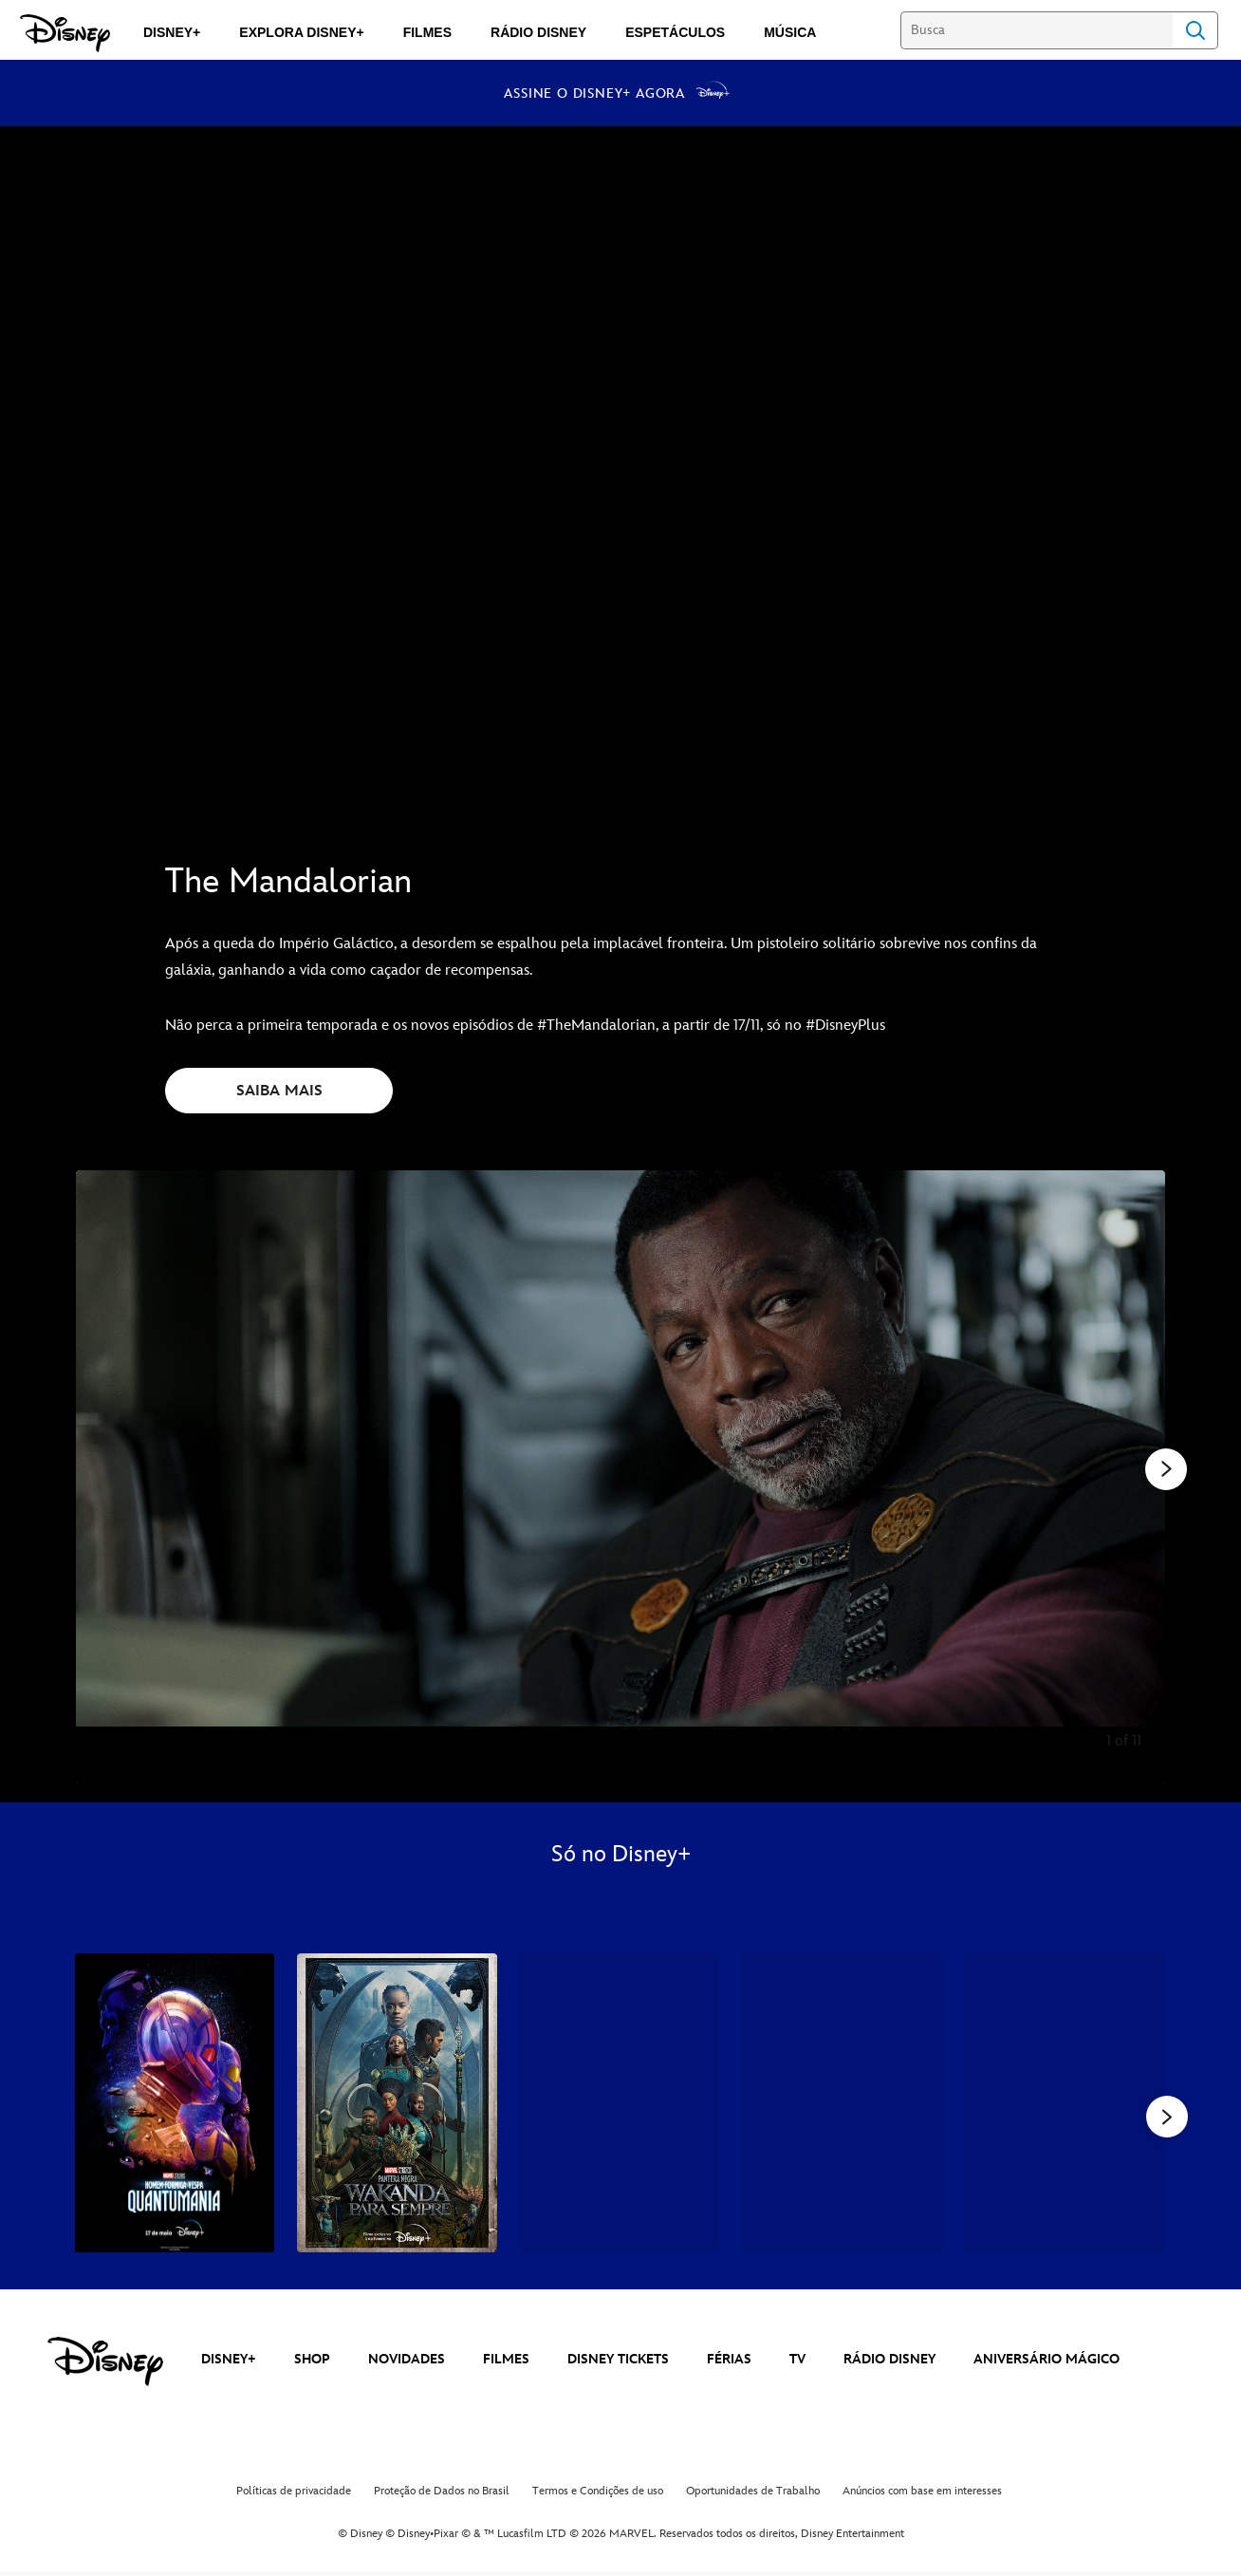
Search (1195, 30)
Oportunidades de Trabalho (753, 2496)
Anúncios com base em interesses (922, 2496)
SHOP (312, 2364)
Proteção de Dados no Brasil (441, 2496)
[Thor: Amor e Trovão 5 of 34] (1064, 2103)
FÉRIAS (729, 2364)
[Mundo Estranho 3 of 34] (619, 2103)
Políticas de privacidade (293, 2496)
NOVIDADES (406, 2364)
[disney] (105, 2366)
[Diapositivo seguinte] (1136, 1476)
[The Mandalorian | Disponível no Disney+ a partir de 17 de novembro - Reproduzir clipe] (620, 475)
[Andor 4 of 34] (841, 2103)
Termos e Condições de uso (597, 2496)
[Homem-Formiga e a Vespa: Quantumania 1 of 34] (174, 2103)
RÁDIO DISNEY (889, 2364)
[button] (1167, 2117)
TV (797, 2364)
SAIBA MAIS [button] (279, 1091)
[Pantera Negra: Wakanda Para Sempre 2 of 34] (396, 2103)
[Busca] (1036, 30)
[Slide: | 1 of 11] (620, 1476)
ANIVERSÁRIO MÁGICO (1046, 2364)
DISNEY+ (228, 2364)
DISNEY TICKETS (618, 2364)
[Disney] (65, 33)
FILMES (506, 2364)
